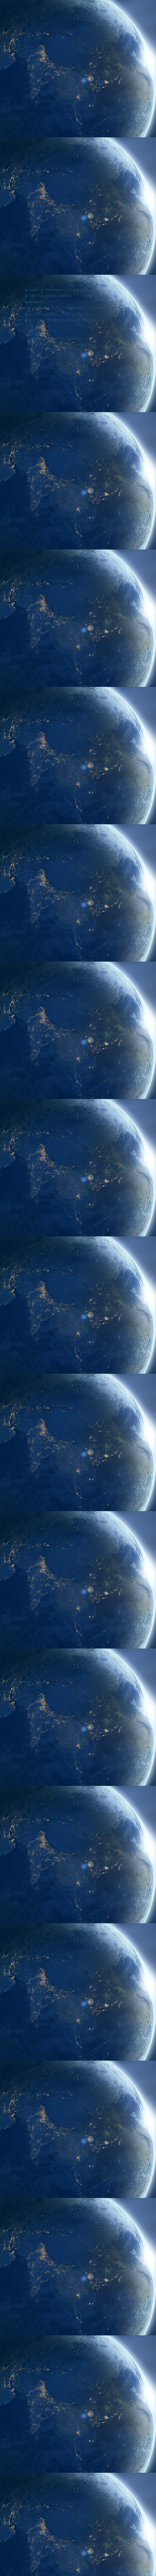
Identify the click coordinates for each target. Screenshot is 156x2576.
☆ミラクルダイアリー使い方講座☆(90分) (67, 216)
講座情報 (41, 204)
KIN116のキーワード (42, 173)
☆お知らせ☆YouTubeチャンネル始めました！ (60, 161)
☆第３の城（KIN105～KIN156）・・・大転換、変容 (64, 167)
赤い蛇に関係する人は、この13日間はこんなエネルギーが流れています (81, 179)
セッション (42, 198)
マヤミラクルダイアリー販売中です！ (61, 210)
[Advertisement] (47, 2143)
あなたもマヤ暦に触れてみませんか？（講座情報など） (66, 192)
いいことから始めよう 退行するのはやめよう (62, 186)
